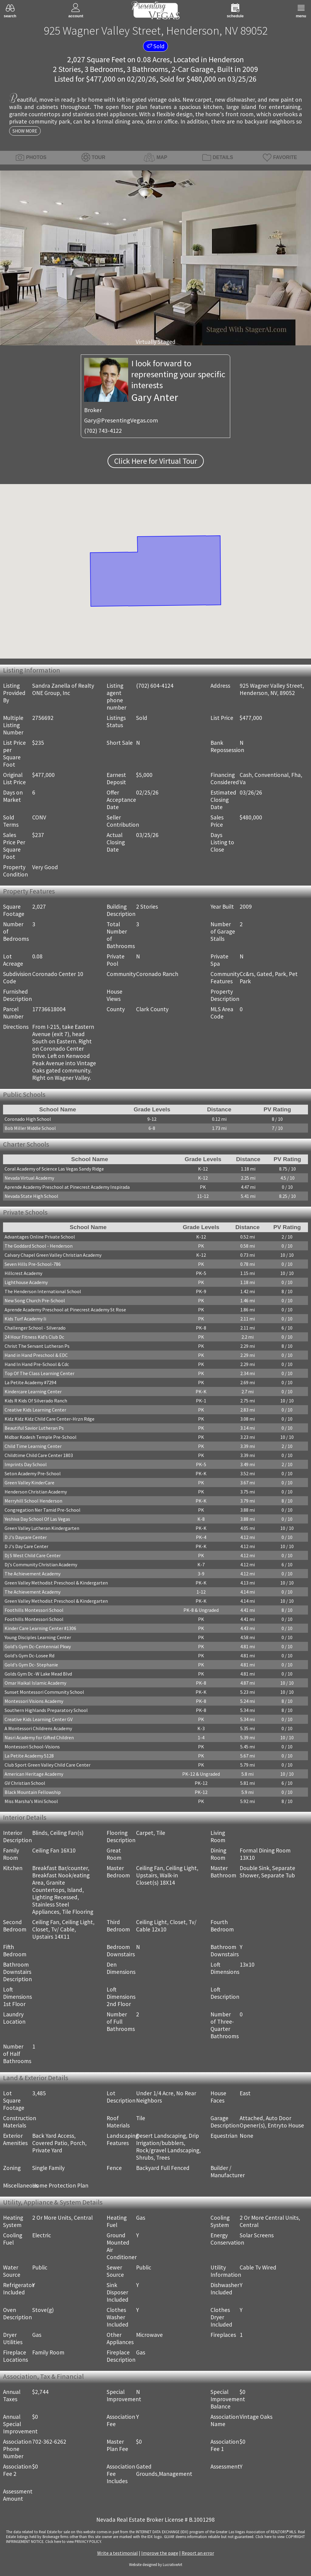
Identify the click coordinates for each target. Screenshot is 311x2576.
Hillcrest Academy (23, 1273)
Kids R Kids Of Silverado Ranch (36, 1401)
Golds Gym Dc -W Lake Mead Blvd (38, 1674)
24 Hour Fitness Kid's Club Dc (34, 1337)
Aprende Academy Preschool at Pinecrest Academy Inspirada (67, 1187)
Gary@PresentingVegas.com (121, 420)
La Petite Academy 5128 (29, 1756)
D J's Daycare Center (26, 1537)
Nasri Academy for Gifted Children (39, 1737)
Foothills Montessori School (34, 1610)
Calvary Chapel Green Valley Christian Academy (53, 1255)
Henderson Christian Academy (36, 1492)
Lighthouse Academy (26, 1282)
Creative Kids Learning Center (35, 1410)
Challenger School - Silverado (35, 1328)
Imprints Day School (26, 1464)
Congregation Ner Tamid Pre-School (42, 1510)
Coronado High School (28, 1119)
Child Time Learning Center (33, 1446)
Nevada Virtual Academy (29, 1178)
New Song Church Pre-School (35, 1300)
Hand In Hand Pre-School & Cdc (37, 1364)
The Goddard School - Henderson (39, 1246)
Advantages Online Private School (40, 1237)
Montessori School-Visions (32, 1747)
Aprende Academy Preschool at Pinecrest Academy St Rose (65, 1310)
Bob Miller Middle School (30, 1128)
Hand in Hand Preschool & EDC (36, 1355)
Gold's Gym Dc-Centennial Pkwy (38, 1646)
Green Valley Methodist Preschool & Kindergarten (56, 1583)
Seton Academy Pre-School (33, 1473)
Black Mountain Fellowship (33, 1792)
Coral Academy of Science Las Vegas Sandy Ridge (54, 1169)
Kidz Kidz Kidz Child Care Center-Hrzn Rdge (49, 1419)
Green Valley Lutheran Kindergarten (42, 1528)
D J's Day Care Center (26, 1546)
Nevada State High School (31, 1196)
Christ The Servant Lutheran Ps (37, 1346)
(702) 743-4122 (103, 431)
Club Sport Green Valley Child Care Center (48, 1765)
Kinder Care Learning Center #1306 (40, 1628)
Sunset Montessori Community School (44, 1692)
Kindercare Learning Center (33, 1391)
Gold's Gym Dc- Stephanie (31, 1665)
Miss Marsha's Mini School (31, 1801)
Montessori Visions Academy (34, 1701)
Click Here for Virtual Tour (155, 461)
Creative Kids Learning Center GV (39, 1719)
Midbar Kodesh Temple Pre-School (41, 1437)
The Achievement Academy (32, 1574)
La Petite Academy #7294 (30, 1382)
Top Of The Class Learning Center (39, 1373)
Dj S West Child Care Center (33, 1555)
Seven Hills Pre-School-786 (33, 1264)
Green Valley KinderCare (29, 1483)
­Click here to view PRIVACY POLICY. (73, 2541)
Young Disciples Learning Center (38, 1637)
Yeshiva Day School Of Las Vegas (37, 1519)
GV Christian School (25, 1783)
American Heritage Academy (34, 1774)
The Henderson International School (43, 1291)
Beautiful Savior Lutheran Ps (34, 1428)
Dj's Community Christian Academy (41, 1564)
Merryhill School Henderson (33, 1501)
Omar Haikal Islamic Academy (35, 1683)
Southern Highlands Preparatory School (46, 1710)
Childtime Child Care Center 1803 (39, 1455)
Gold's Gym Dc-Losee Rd (29, 1655)
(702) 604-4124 (154, 685)
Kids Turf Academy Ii (25, 1319)
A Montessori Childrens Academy (38, 1728)
